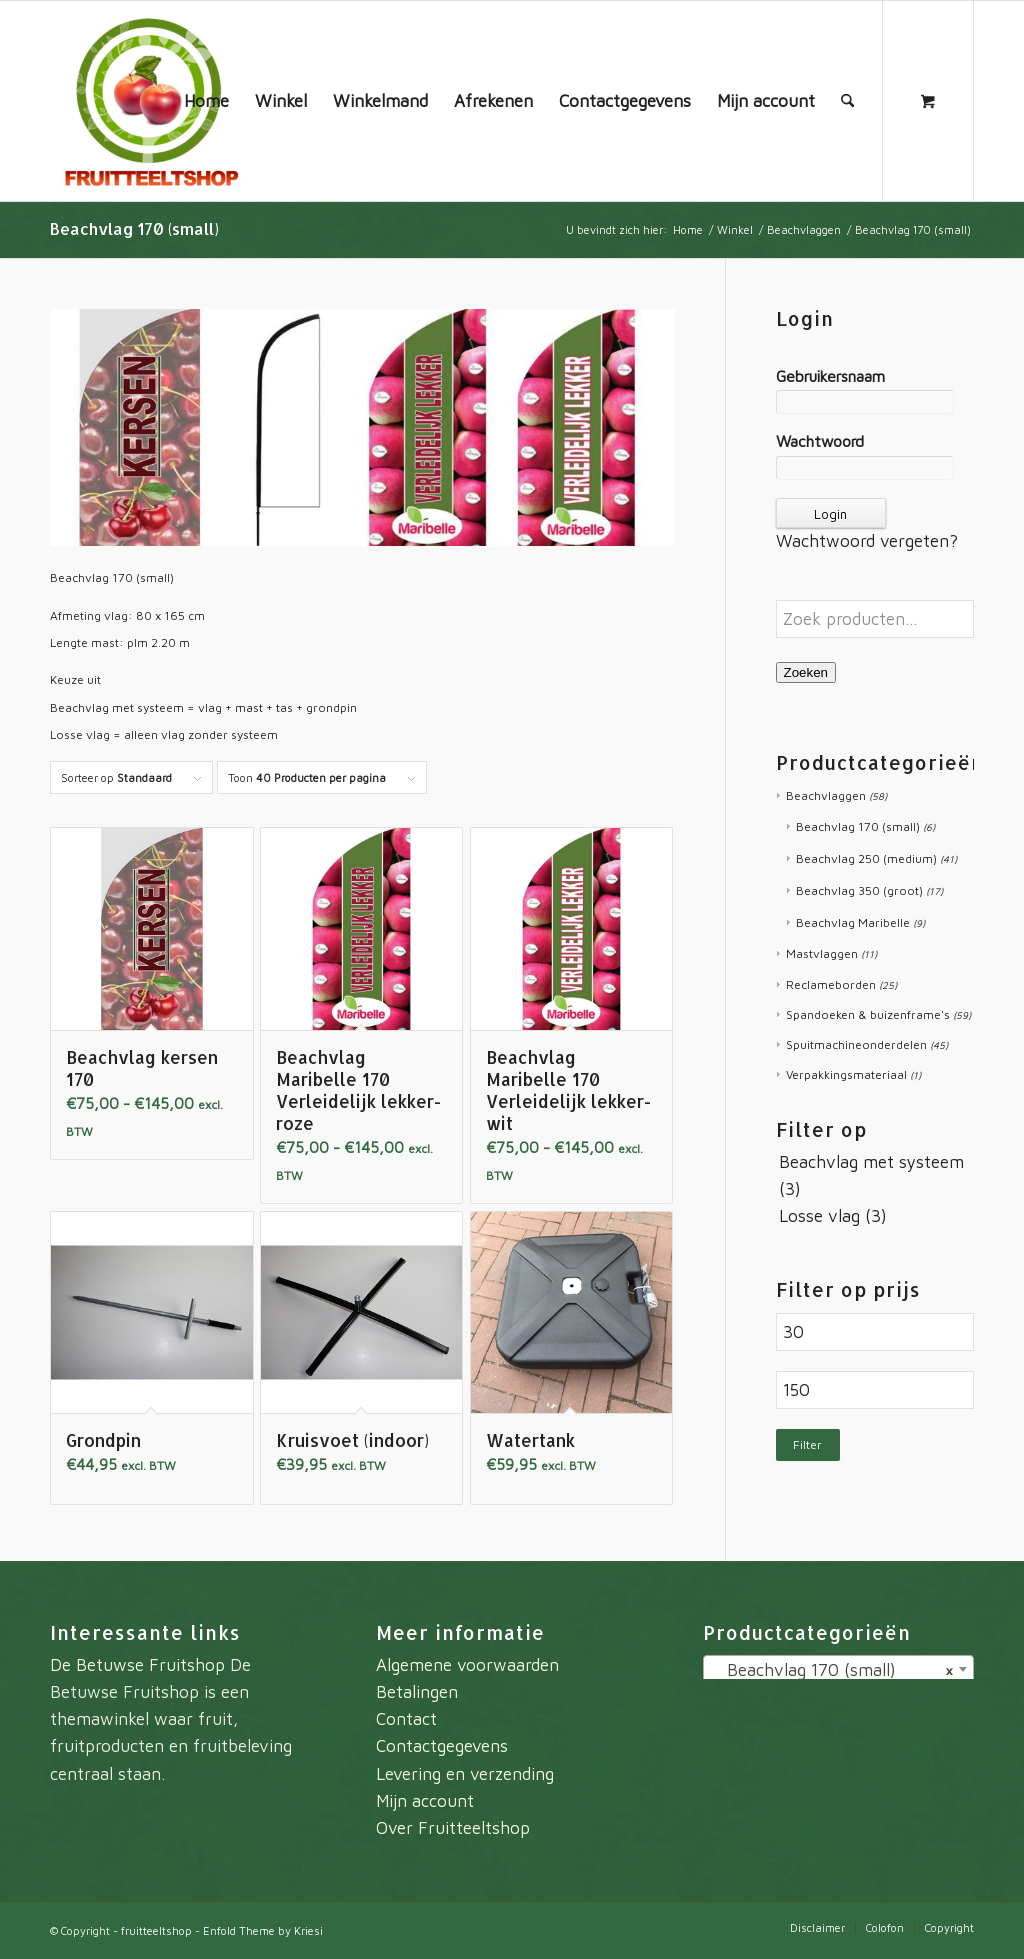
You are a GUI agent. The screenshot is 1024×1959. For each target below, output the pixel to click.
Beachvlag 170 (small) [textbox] (832, 1670)
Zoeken (806, 672)
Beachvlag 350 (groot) (859, 890)
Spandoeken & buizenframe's (868, 1014)
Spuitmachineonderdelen (856, 1044)
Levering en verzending (465, 1774)
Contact (406, 1719)
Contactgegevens (442, 1746)
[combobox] (838, 1669)
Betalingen (417, 1692)
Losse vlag (819, 1216)
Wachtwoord (820, 441)
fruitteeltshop (156, 1930)
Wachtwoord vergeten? (867, 541)
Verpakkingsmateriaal (846, 1074)
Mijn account (425, 1801)
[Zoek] (847, 101)
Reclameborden (831, 984)
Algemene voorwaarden (467, 1665)
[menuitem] (206, 101)
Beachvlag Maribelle (853, 922)
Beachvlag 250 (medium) (866, 858)
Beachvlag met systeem (871, 1162)
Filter (807, 1444)
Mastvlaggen (822, 953)
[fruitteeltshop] (150, 101)
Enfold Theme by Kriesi (263, 1930)
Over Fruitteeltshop (453, 1828)
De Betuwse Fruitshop (137, 1665)
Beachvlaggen (826, 795)
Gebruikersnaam (830, 376)
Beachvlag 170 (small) (858, 826)
